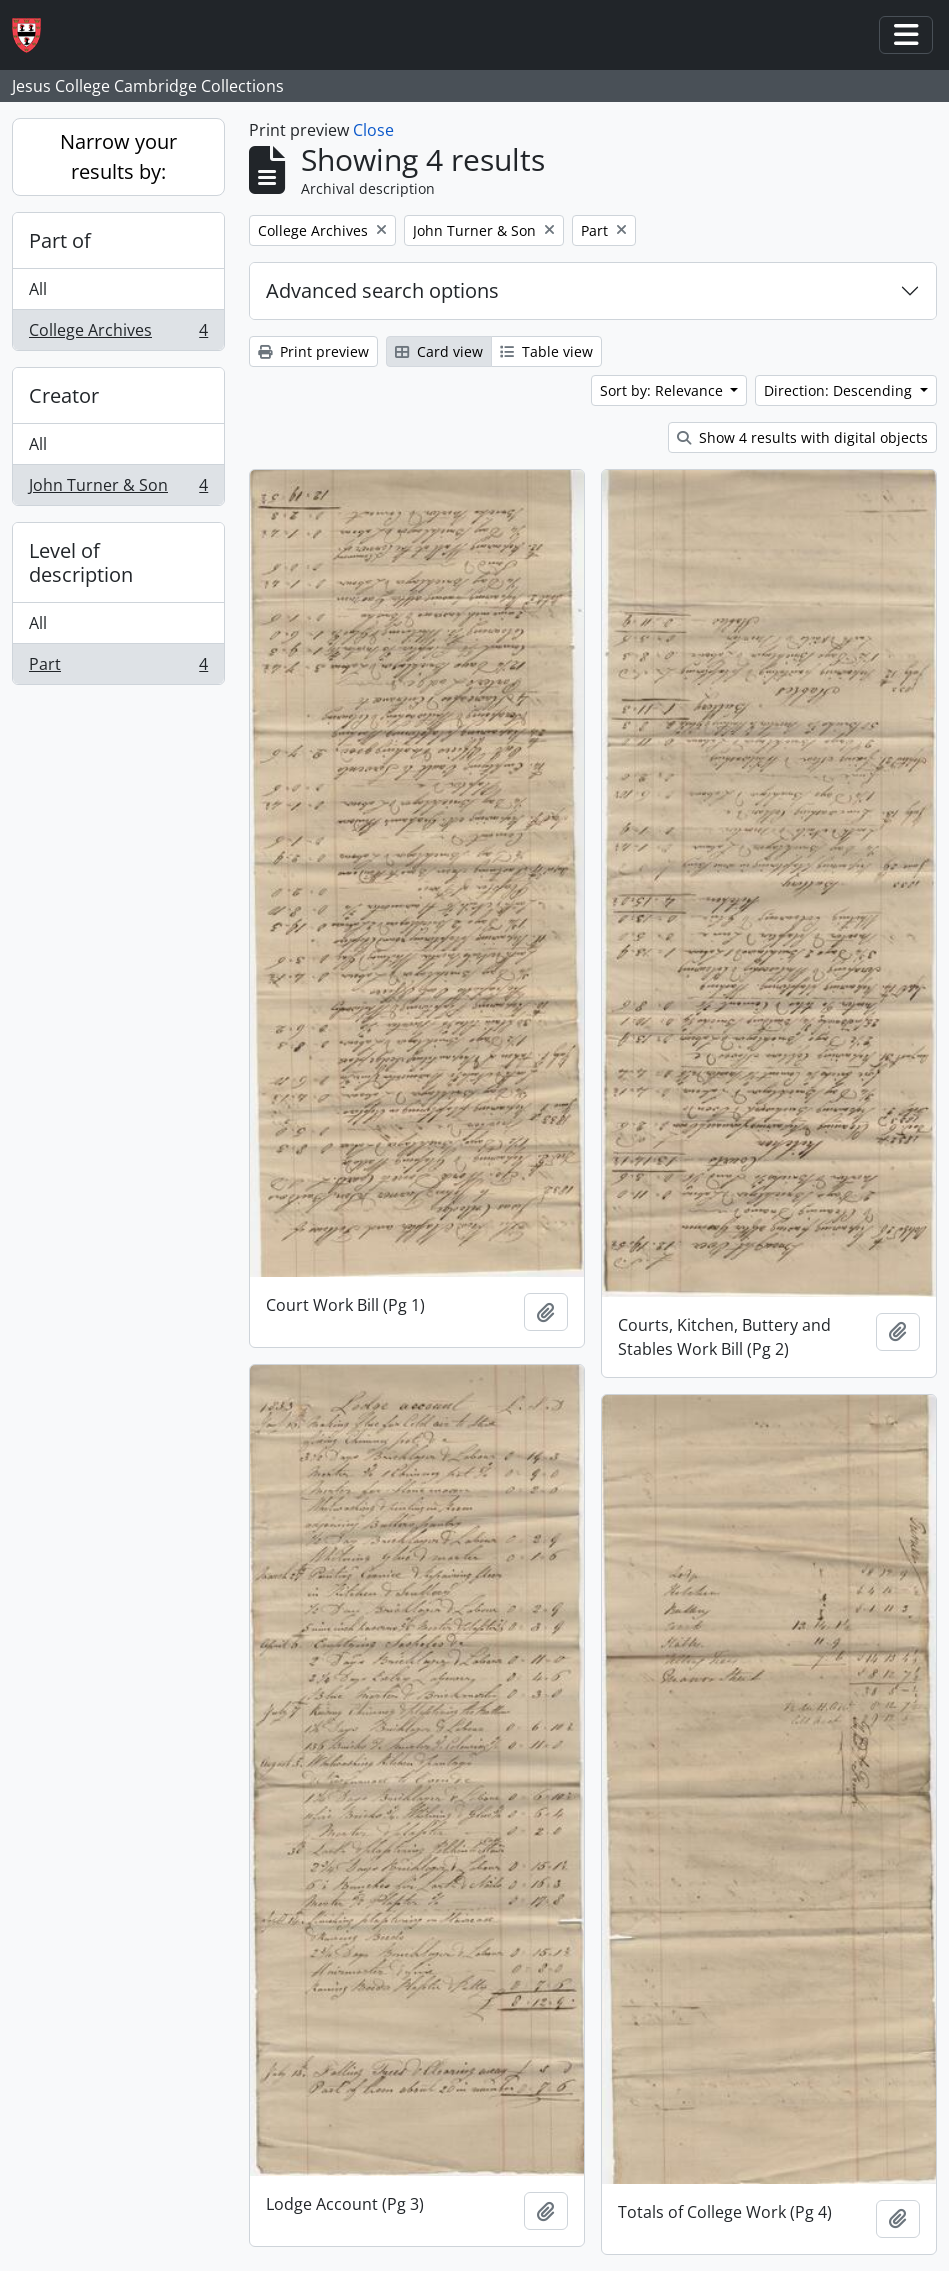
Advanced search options (382, 290)
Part (118, 668)
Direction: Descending (840, 390)
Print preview (313, 351)
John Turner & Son (118, 489)
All (38, 289)
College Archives (118, 334)
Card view (439, 351)
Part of (60, 240)
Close (373, 130)
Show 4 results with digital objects (802, 437)
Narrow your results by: (118, 156)
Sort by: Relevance (663, 390)
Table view (546, 351)
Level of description (81, 562)
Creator (64, 395)
